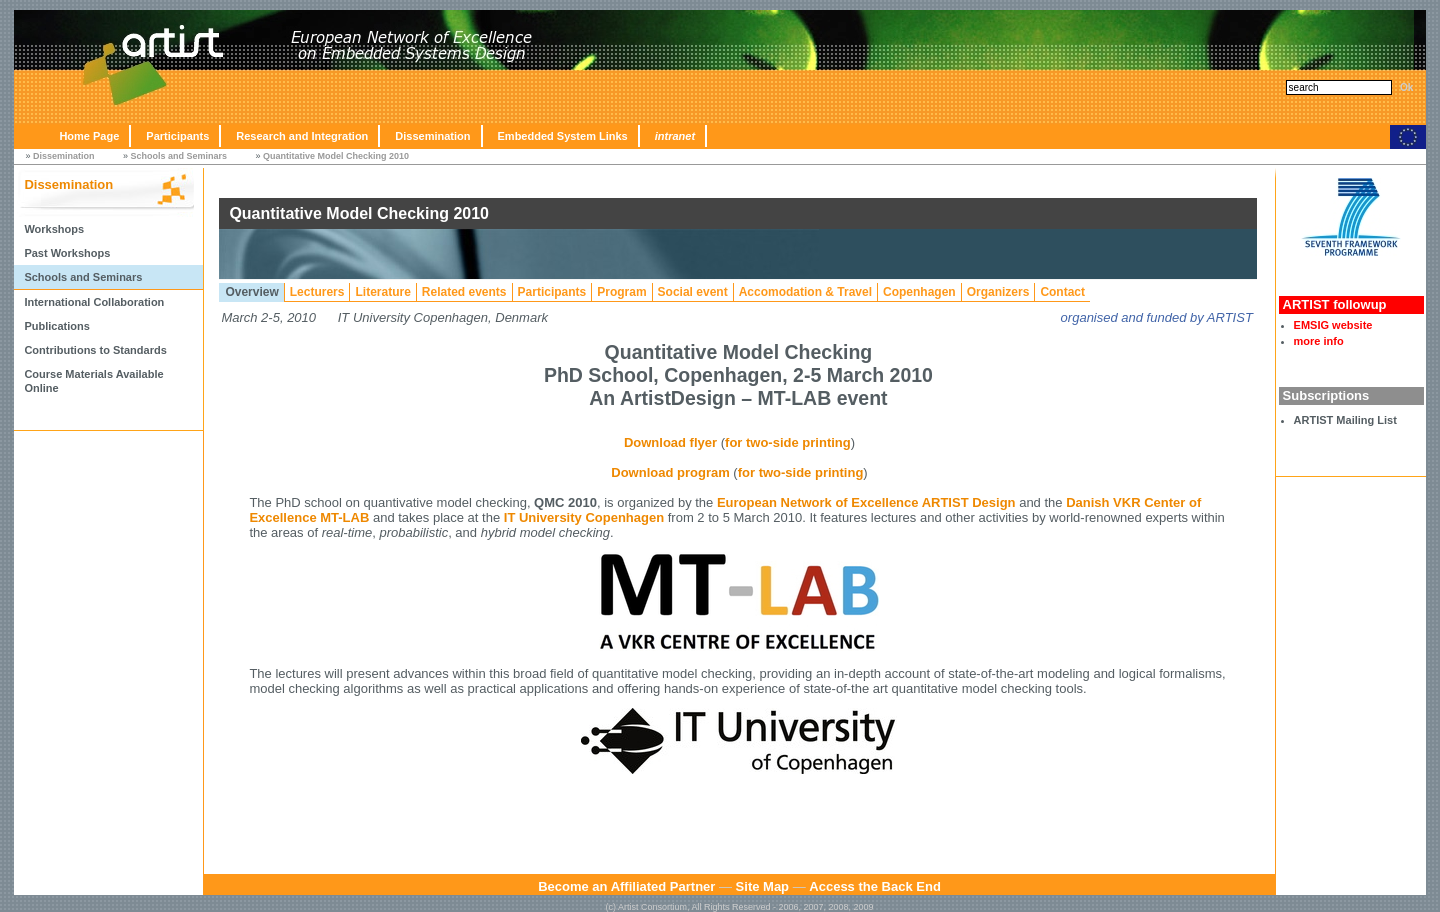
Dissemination (432, 136)
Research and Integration (302, 136)
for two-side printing (788, 442)
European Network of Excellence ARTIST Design (866, 502)
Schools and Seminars (178, 156)
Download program (670, 472)
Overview (251, 292)
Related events (464, 292)
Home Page (89, 136)
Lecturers (317, 292)
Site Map (762, 886)
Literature (382, 292)
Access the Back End (875, 886)
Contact (1062, 292)
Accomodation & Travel (805, 292)
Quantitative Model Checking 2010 (336, 156)
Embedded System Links (563, 136)
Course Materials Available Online (93, 381)
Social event (693, 292)
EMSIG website (1333, 325)
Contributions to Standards (95, 350)
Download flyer (670, 442)
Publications (56, 326)
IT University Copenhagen (584, 517)
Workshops (54, 229)
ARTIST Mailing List (1345, 420)
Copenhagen (919, 292)
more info (1319, 341)
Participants (177, 136)
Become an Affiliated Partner (626, 886)
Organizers (998, 292)
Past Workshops (67, 253)
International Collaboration (94, 302)
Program (621, 292)
